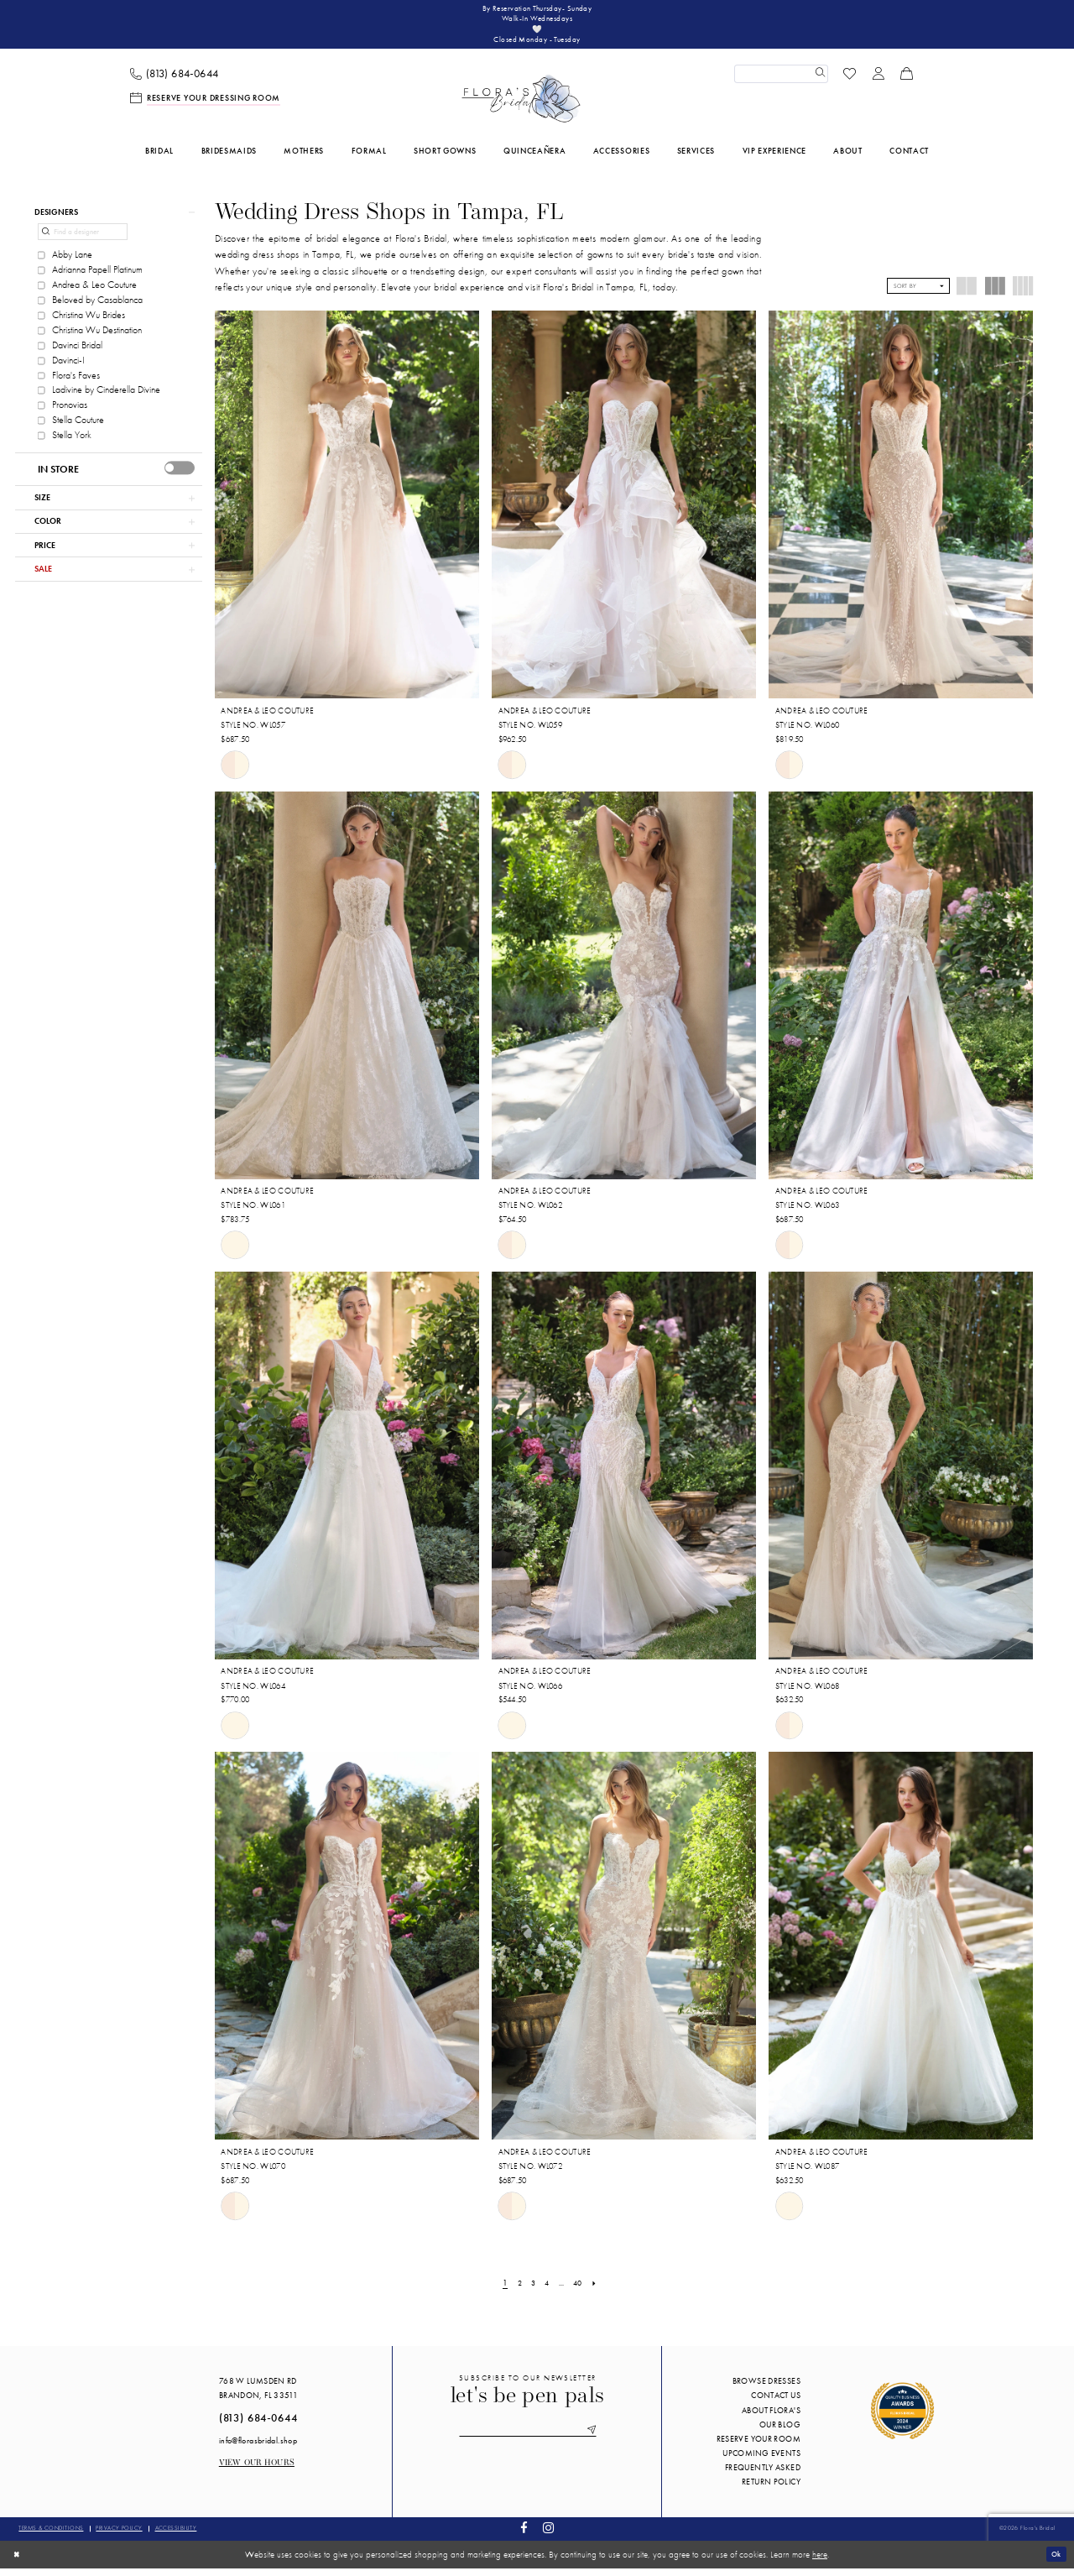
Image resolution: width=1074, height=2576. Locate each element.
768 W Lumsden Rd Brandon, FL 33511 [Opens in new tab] (258, 2396)
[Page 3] (531, 2291)
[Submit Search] (818, 81)
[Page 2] (515, 2291)
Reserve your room (758, 2446)
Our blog (779, 2432)
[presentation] (179, 480)
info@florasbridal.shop (258, 2448)
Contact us (775, 2403)
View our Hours (257, 2471)
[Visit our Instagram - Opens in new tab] (548, 2537)
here (819, 2562)
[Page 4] (546, 2291)
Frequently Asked (762, 2475)
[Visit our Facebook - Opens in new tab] (524, 2537)
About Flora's (771, 2417)
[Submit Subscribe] (600, 2439)
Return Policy (771, 2490)
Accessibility (176, 2536)
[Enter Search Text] (781, 81)
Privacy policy (119, 2536)
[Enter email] (527, 2439)
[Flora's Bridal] (521, 106)
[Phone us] (175, 82)
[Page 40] (581, 2291)
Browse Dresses (766, 2389)
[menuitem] (175, 82)
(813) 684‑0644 (258, 2426)
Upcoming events (761, 2460)
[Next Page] (600, 2291)
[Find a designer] (83, 244)
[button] (878, 81)
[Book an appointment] (206, 106)
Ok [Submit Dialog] (1054, 2562)
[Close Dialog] (18, 2562)
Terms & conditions (50, 2536)
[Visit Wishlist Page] (850, 81)
